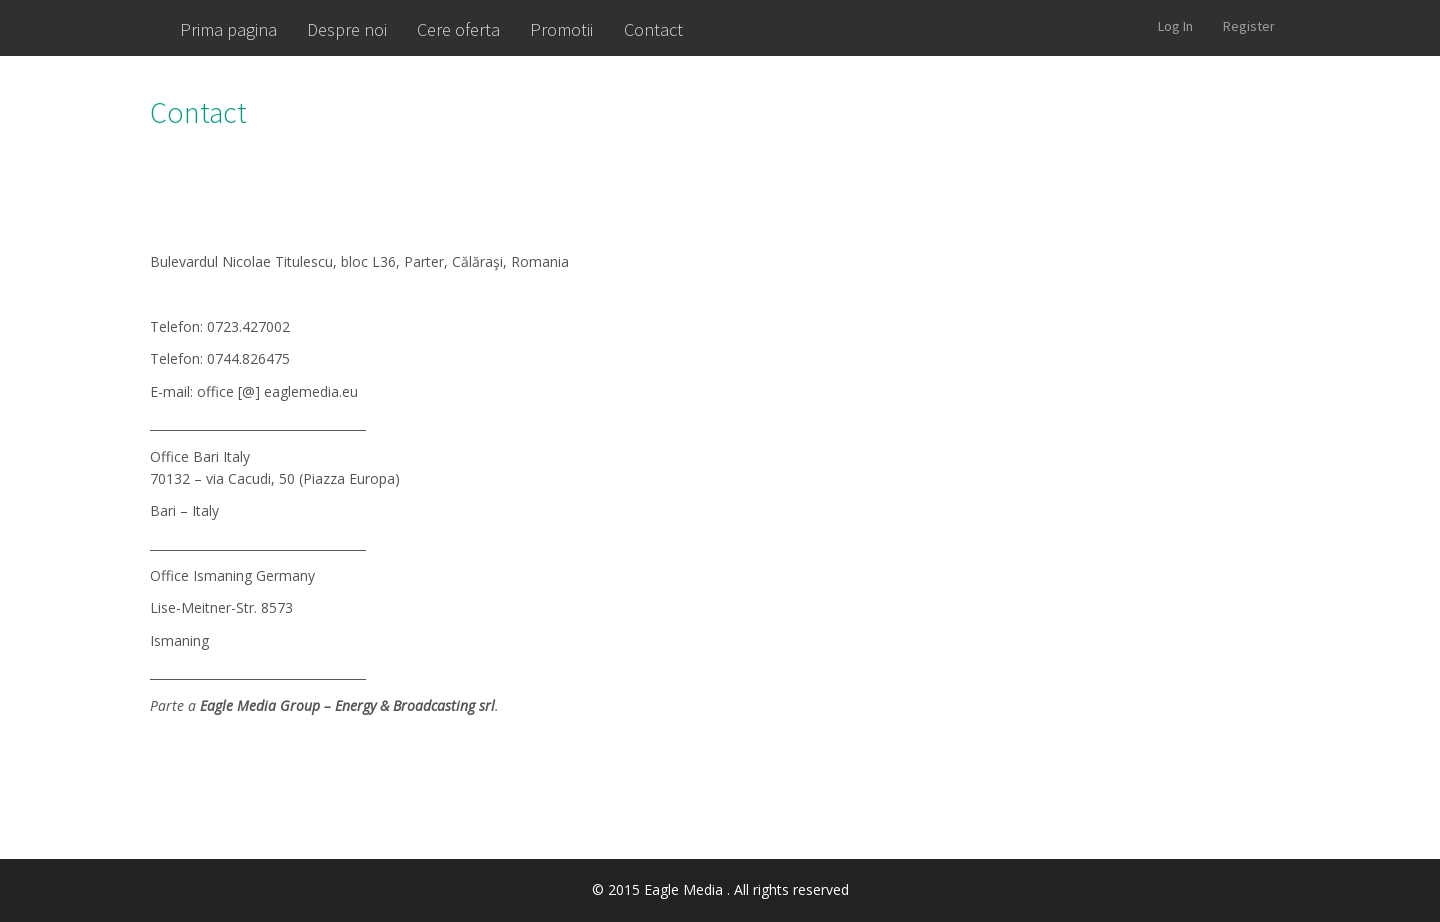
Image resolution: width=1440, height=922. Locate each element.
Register (1249, 26)
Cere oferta (458, 29)
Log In (1175, 26)
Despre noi (347, 29)
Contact (653, 29)
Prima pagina (228, 29)
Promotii (561, 29)
